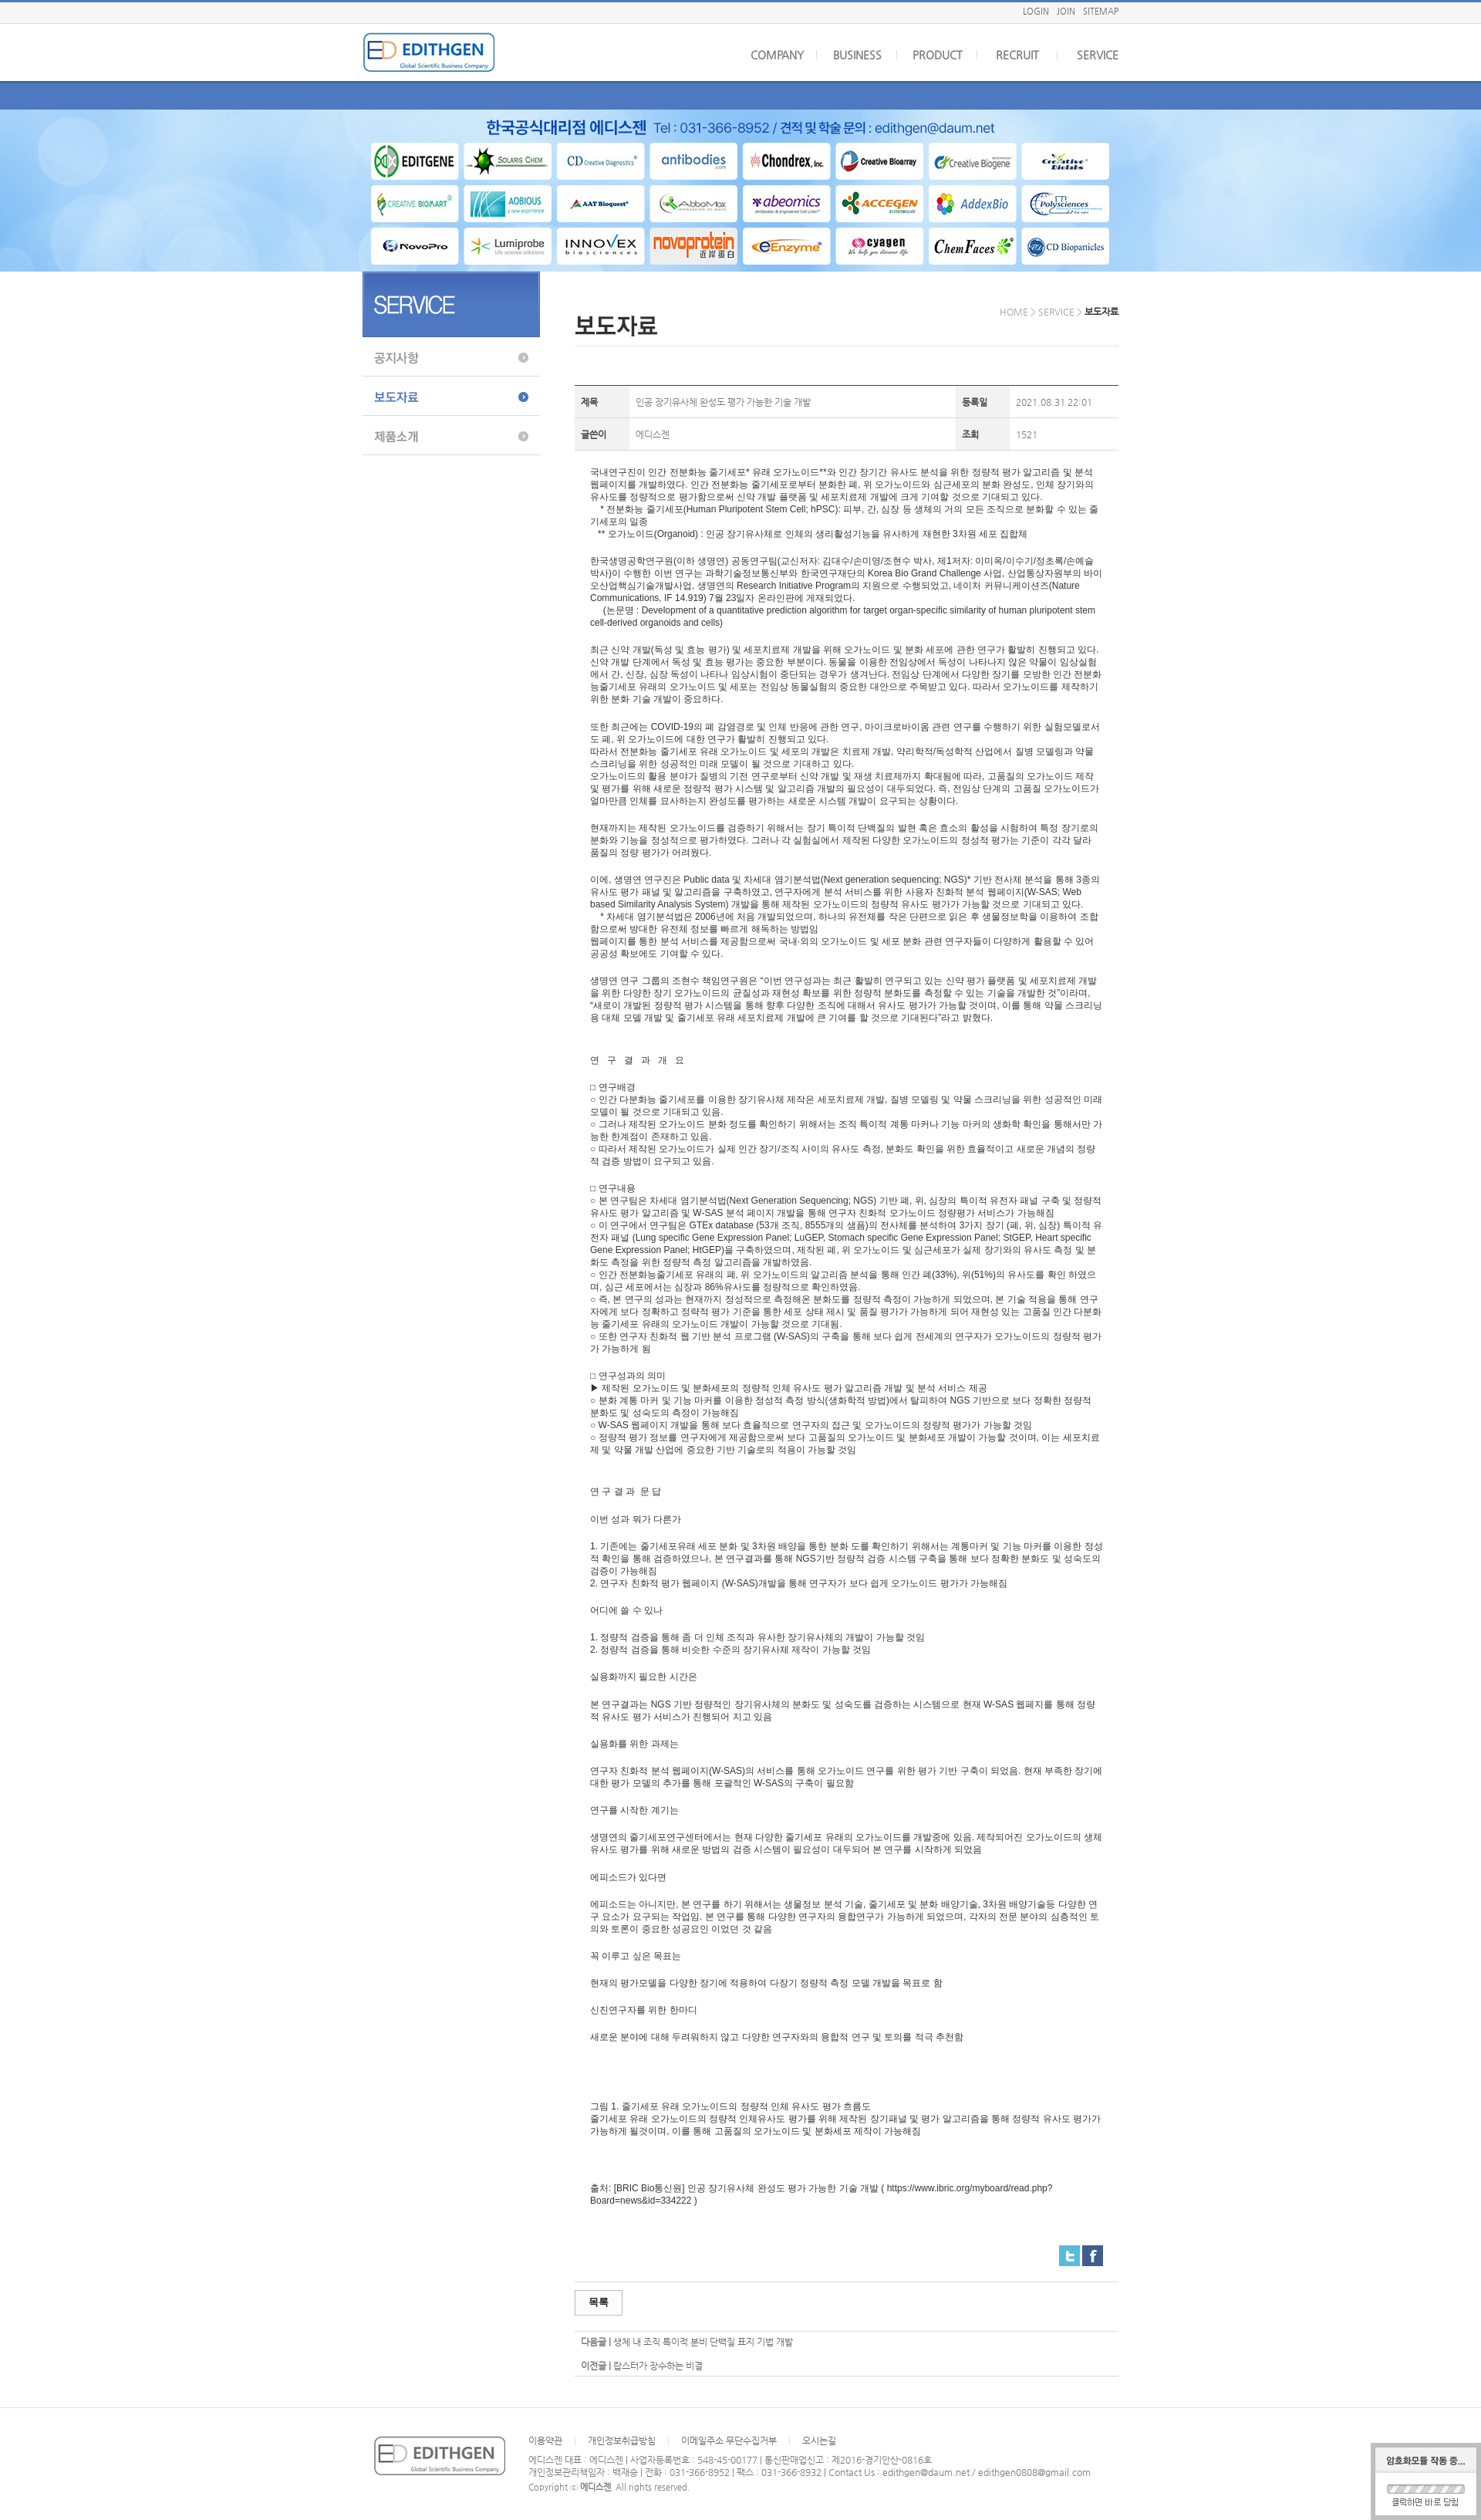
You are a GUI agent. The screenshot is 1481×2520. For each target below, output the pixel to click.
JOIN (1066, 11)
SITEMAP (1100, 11)
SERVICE (1097, 55)
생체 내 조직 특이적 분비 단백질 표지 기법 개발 (703, 2341)
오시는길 (819, 2440)
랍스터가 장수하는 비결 (658, 2365)
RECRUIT (1017, 55)
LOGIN (1036, 11)
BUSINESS (857, 55)
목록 (599, 2302)
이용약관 (545, 2440)
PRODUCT (938, 55)
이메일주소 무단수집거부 (729, 2440)
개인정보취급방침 (622, 2440)
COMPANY (777, 55)
